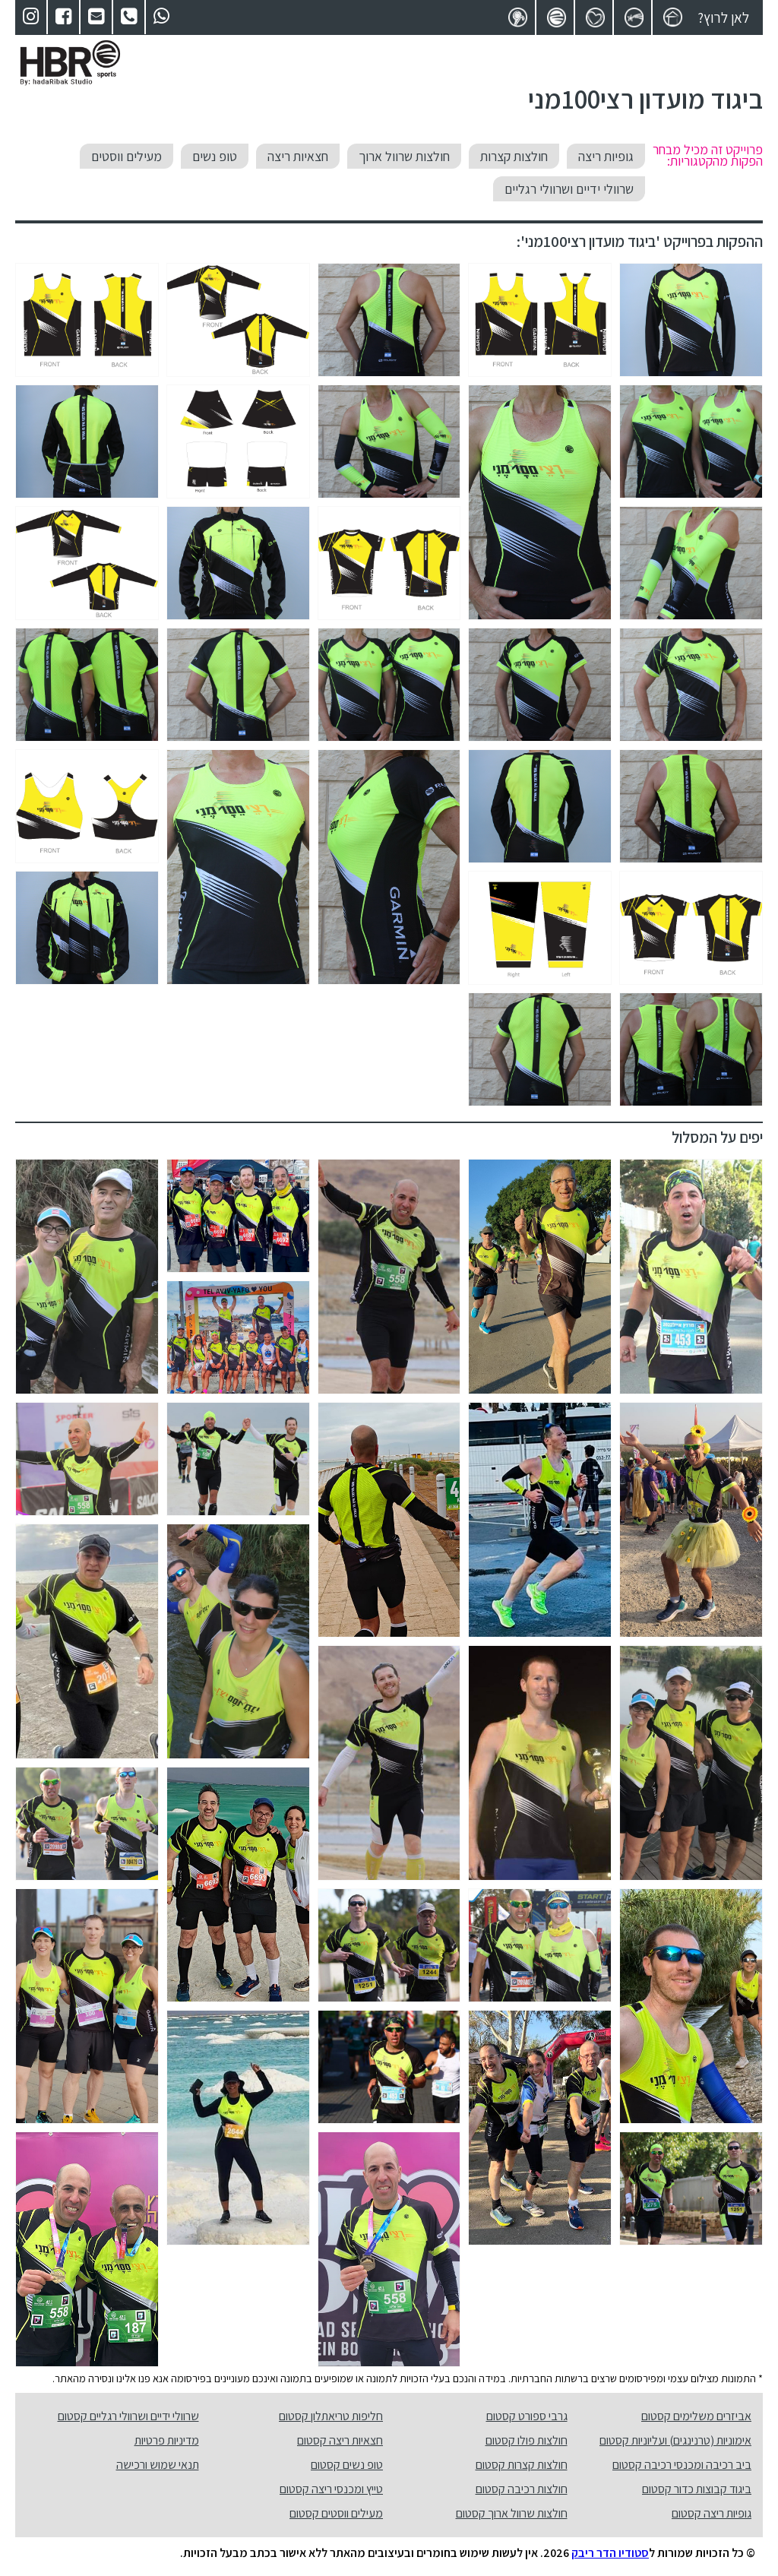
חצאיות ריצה (297, 156)
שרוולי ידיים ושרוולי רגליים (569, 189)
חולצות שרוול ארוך (404, 156)
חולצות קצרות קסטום (522, 2465)
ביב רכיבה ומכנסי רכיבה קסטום (681, 2465)
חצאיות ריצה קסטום (340, 2440)
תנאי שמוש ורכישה (157, 2465)
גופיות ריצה (606, 156)
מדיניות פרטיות (166, 2440)
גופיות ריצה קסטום (711, 2513)
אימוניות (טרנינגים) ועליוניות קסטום (675, 2440)
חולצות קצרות (514, 156)
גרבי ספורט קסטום (527, 2416)
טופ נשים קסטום (347, 2465)
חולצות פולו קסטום (526, 2440)
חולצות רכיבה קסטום (522, 2489)
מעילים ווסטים (126, 156)
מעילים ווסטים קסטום (336, 2513)
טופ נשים (214, 156)
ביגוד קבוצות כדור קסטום (696, 2489)
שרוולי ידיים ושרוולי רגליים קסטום (128, 2416)
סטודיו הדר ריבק (610, 2553)
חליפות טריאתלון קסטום (331, 2416)
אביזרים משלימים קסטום (696, 2416)
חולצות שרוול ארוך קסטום (512, 2513)
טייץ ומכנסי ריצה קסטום (331, 2489)
